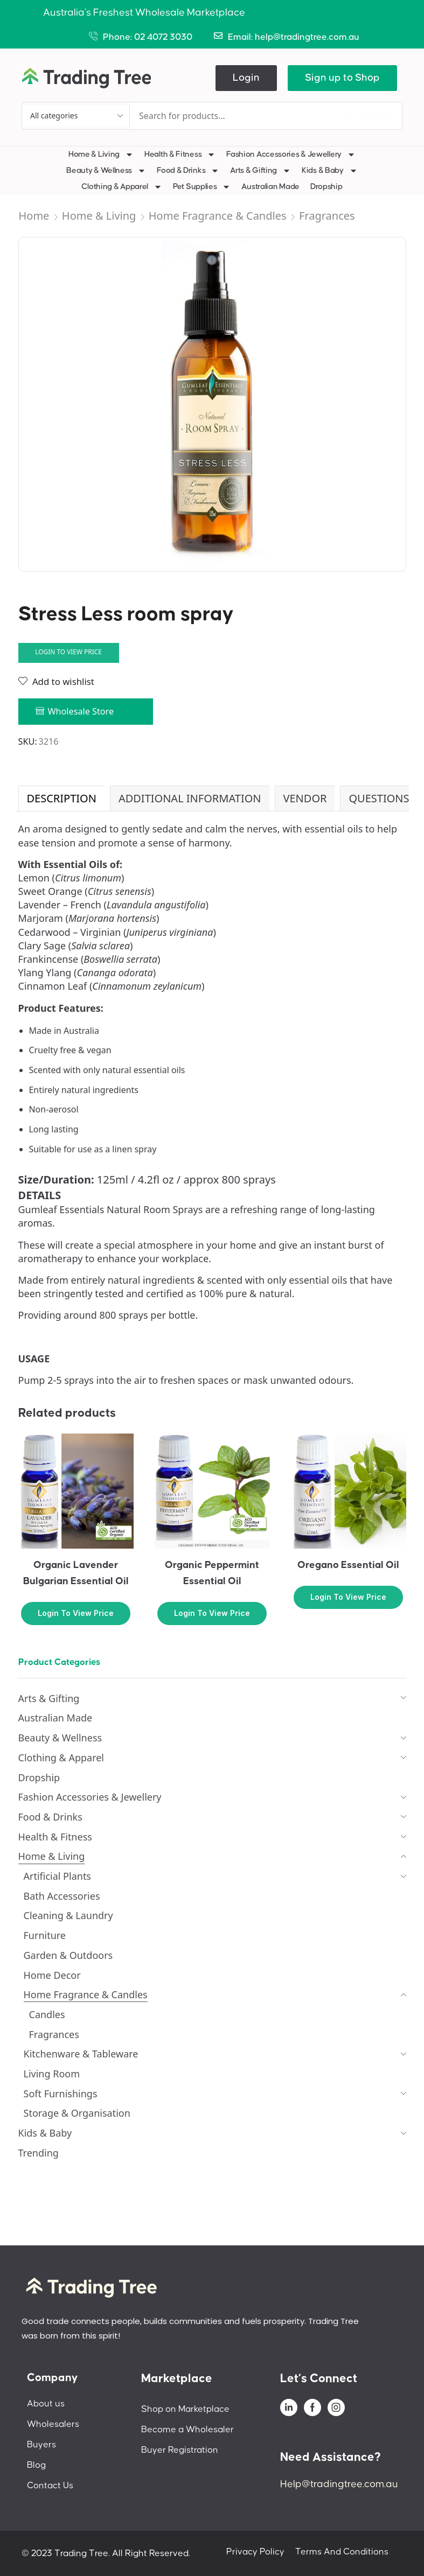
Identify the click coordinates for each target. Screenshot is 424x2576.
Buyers (41, 2444)
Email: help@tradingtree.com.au (293, 37)
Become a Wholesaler (187, 2429)
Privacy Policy (255, 2552)
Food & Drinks (188, 171)
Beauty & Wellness (106, 171)
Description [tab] (61, 798)
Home (34, 215)
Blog (36, 2465)
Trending (38, 2152)
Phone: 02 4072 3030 (147, 37)
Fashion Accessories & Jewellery (291, 154)
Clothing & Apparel (121, 187)
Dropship (326, 187)
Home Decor (52, 1975)
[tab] (61, 798)
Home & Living (101, 154)
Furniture (45, 1935)
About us (46, 2404)
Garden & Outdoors (68, 1955)
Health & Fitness (180, 154)
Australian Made (270, 187)
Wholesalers (53, 2424)
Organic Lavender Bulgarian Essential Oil (76, 1573)
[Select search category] (76, 116)
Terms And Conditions (341, 2552)
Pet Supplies (202, 187)
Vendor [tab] (305, 798)
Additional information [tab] (190, 798)
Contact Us (50, 2485)
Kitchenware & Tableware (81, 2053)
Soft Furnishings (61, 2093)
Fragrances (327, 215)
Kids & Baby (330, 171)
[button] (246, 78)
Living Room (52, 2073)
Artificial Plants (58, 1876)
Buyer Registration (179, 2450)
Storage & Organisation (77, 2112)
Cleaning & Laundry (68, 1915)
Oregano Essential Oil (348, 1565)
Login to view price (68, 651)
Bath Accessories (62, 1895)
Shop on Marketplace (185, 2409)
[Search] (369, 115)
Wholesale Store (81, 711)
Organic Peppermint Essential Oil (212, 1573)
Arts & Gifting (260, 171)
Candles (47, 2014)
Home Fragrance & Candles (218, 215)
